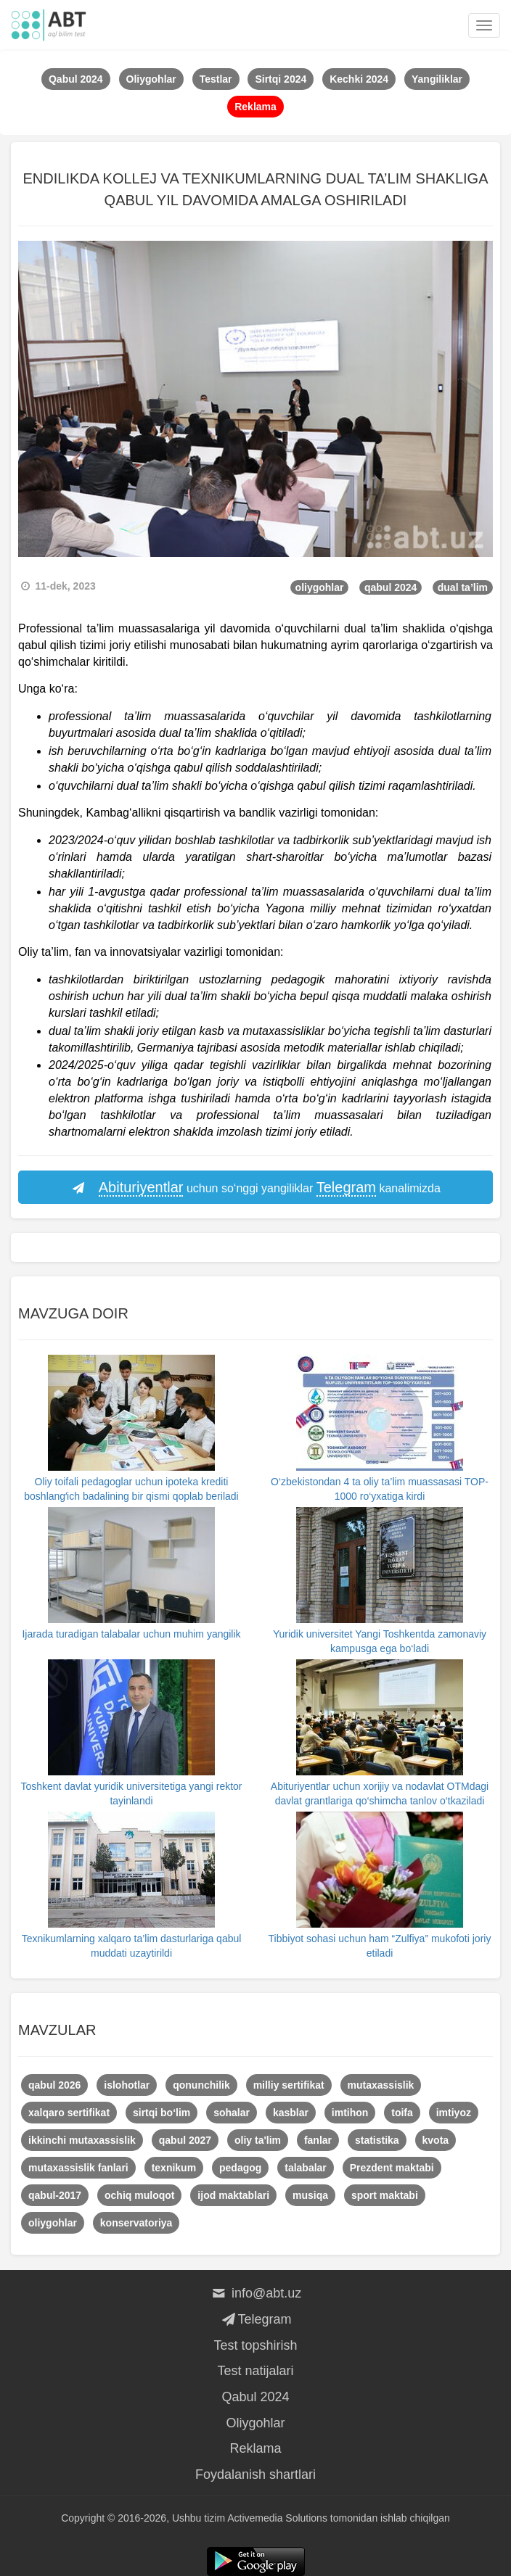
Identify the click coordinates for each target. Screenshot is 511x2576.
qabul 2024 (390, 587)
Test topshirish (255, 2345)
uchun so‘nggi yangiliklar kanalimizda (255, 1188)
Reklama (255, 2448)
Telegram (255, 2319)
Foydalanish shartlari (255, 2474)
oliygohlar (319, 587)
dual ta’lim (463, 587)
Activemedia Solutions (277, 2518)
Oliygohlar (255, 2423)
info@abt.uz (256, 2293)
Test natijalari (255, 2371)
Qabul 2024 (255, 2397)
